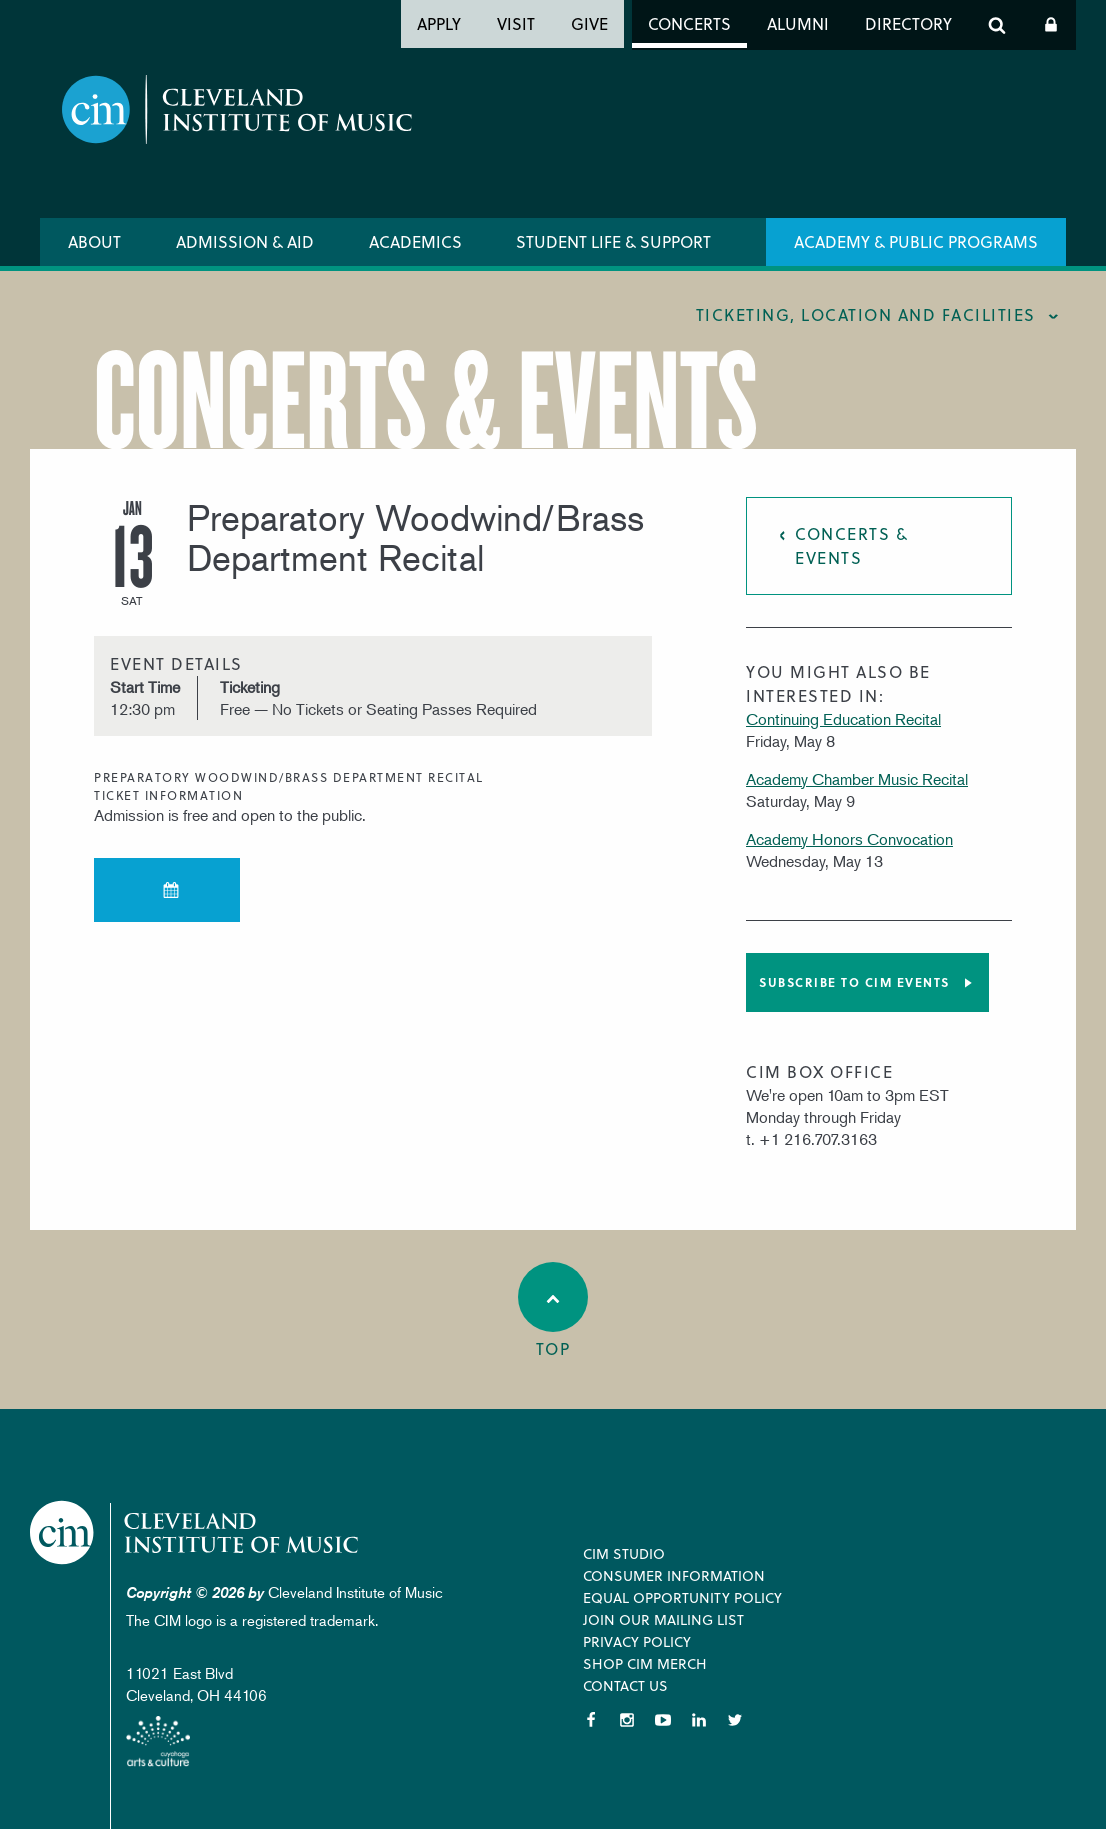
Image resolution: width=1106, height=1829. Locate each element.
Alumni (798, 23)
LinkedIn (699, 1720)
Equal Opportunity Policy (682, 1597)
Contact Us (625, 1685)
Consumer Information (674, 1575)
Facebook (591, 1720)
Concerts (689, 23)
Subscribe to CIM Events (854, 982)
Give (589, 23)
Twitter (735, 1720)
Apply (439, 23)
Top (553, 1311)
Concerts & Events (851, 545)
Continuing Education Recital (843, 719)
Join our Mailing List (663, 1619)
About (94, 241)
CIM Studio (624, 1553)
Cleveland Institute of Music (195, 1532)
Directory (908, 23)
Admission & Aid (245, 241)
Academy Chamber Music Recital (857, 779)
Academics (415, 241)
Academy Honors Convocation (849, 839)
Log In (1051, 25)
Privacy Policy (637, 1641)
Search (997, 25)
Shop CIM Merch (645, 1663)
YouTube (663, 1720)
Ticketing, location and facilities (866, 314)
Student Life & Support (613, 241)
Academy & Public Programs (916, 241)
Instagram (627, 1720)
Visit (516, 23)
